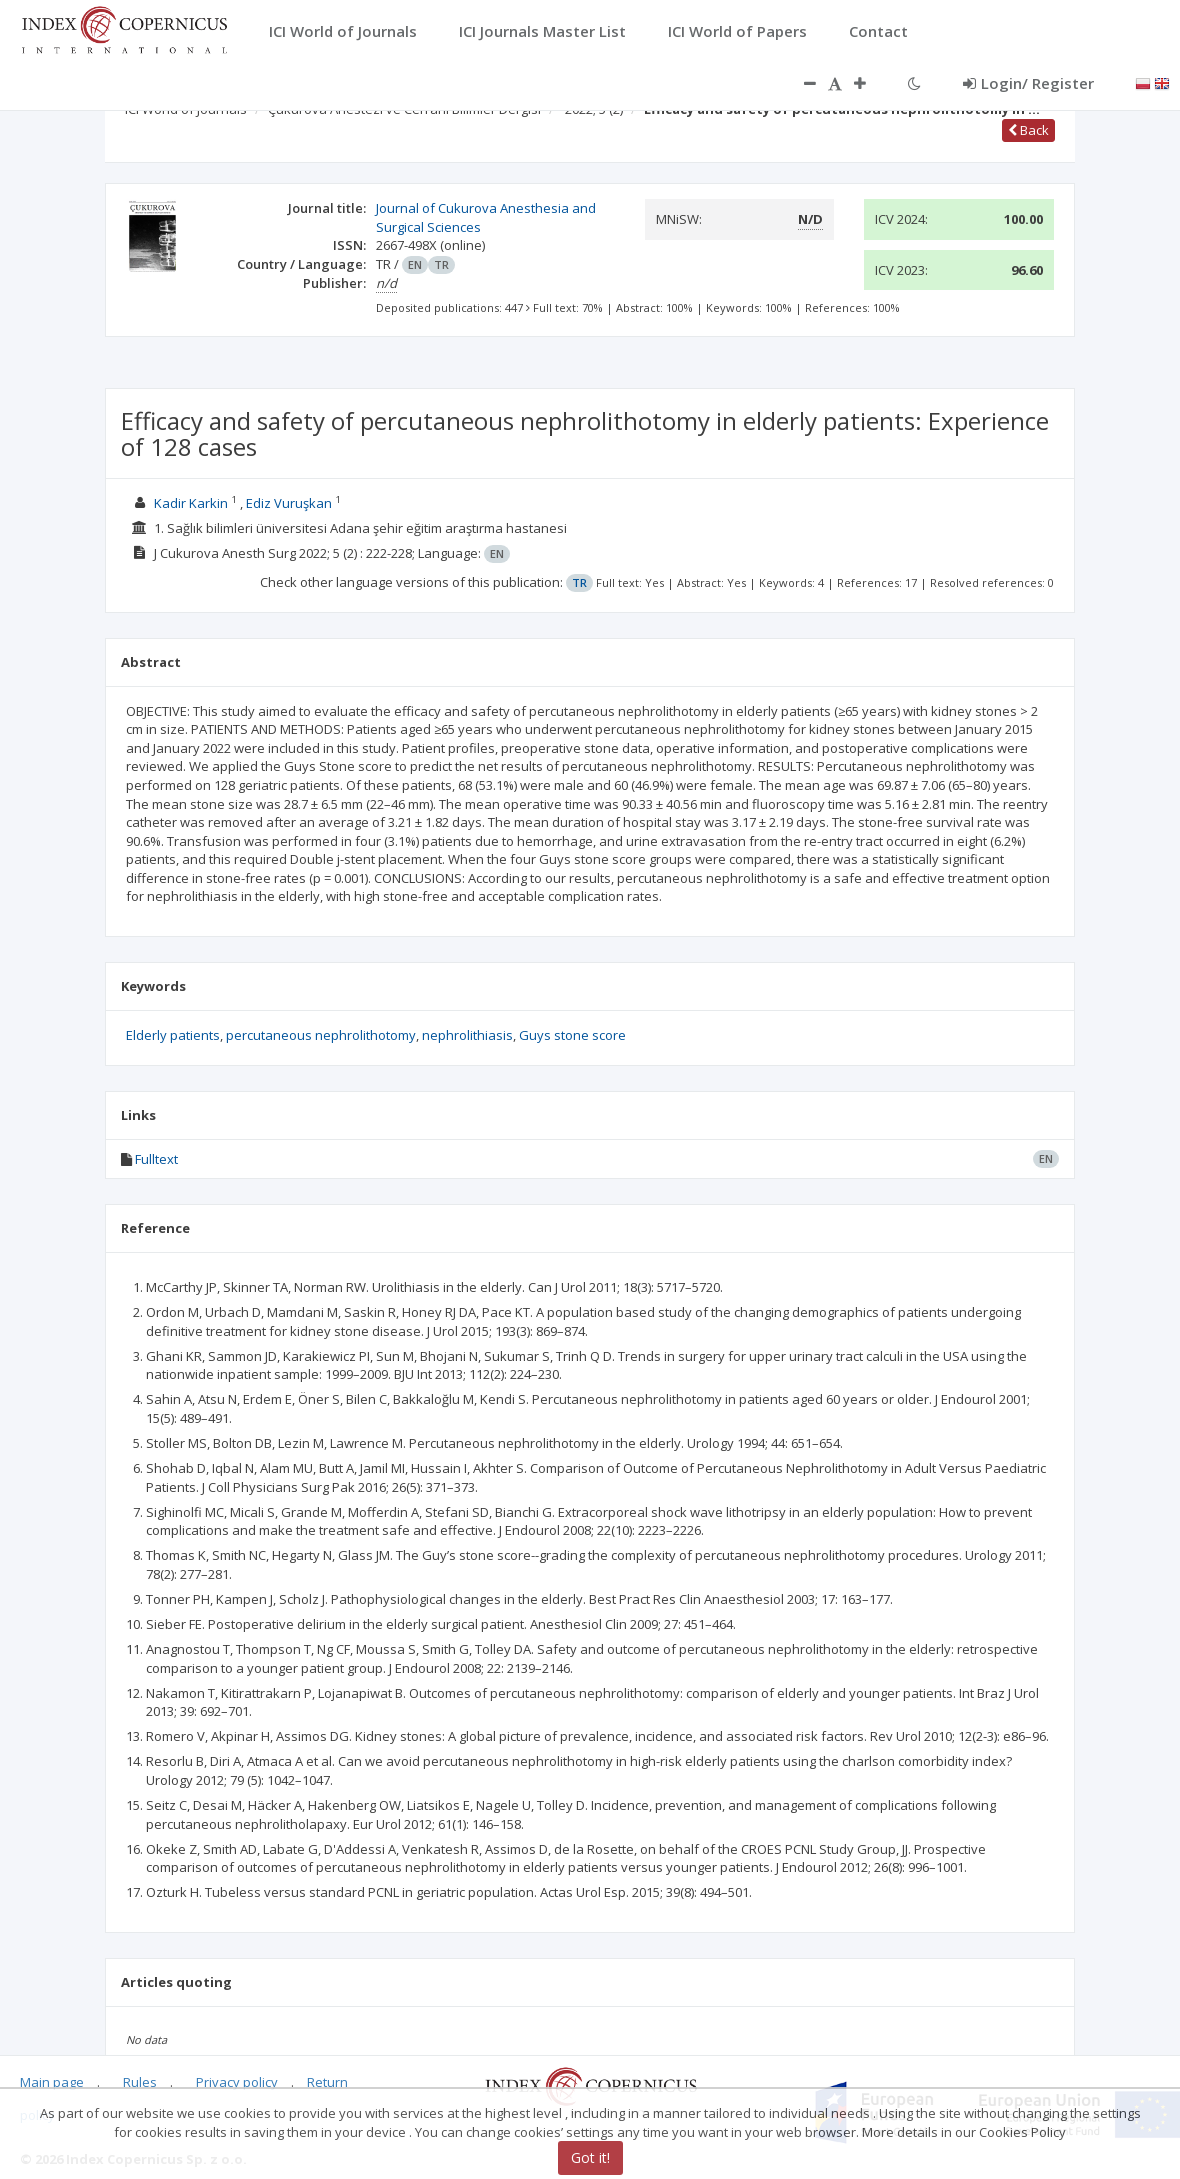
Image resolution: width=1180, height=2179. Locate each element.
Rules (140, 2082)
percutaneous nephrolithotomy (321, 1035)
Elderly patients (173, 1035)
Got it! (590, 2157)
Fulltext (156, 1159)
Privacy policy (237, 2082)
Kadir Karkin (191, 503)
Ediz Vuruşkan (289, 503)
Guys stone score (572, 1035)
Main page (52, 2082)
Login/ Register (1028, 83)
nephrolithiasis (467, 1035)
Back (1028, 130)
